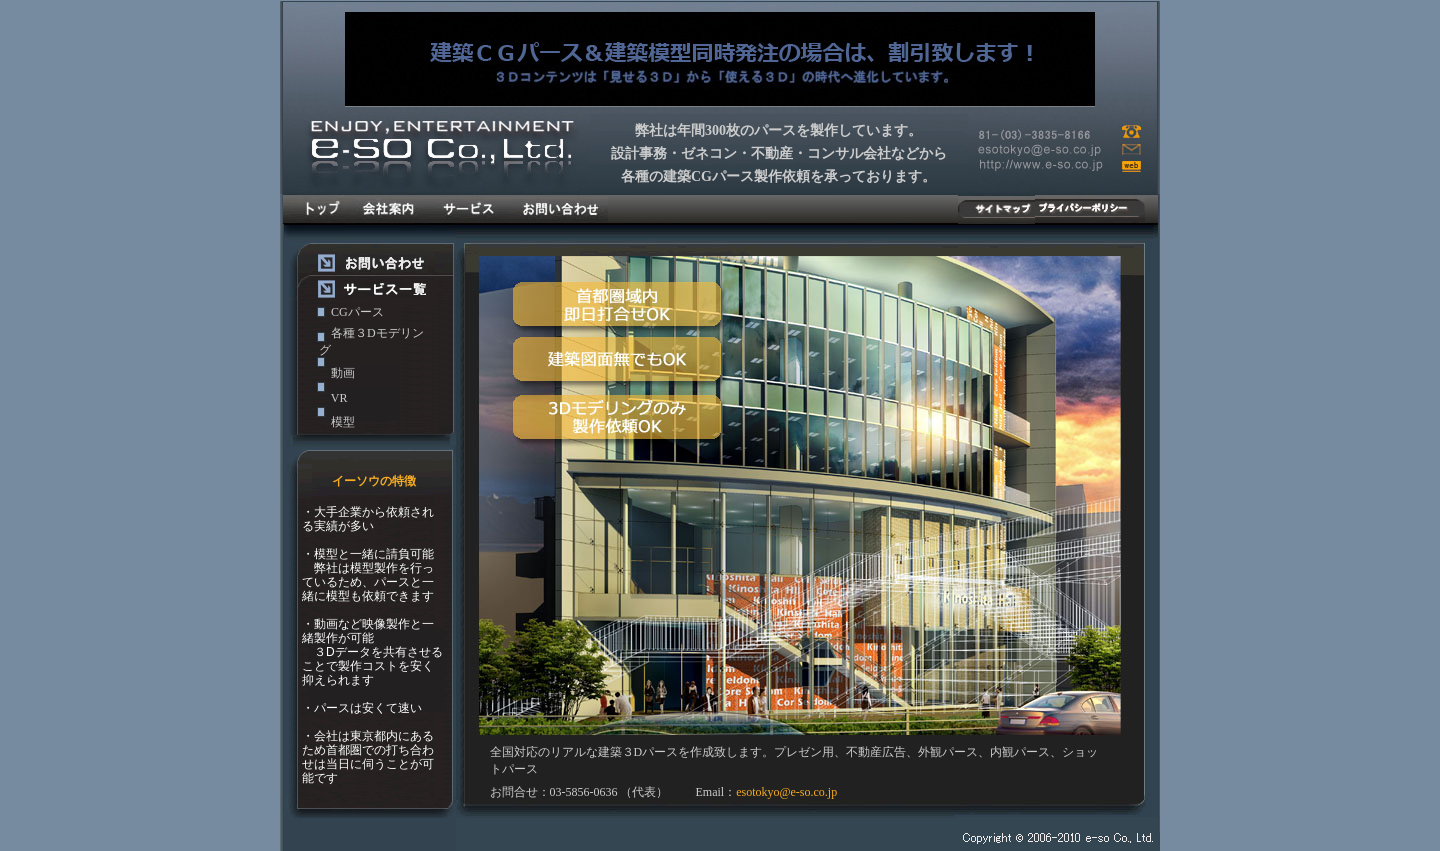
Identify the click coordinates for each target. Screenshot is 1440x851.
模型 (343, 422)
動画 (343, 373)
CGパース (357, 312)
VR (339, 398)
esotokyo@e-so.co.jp (786, 792)
